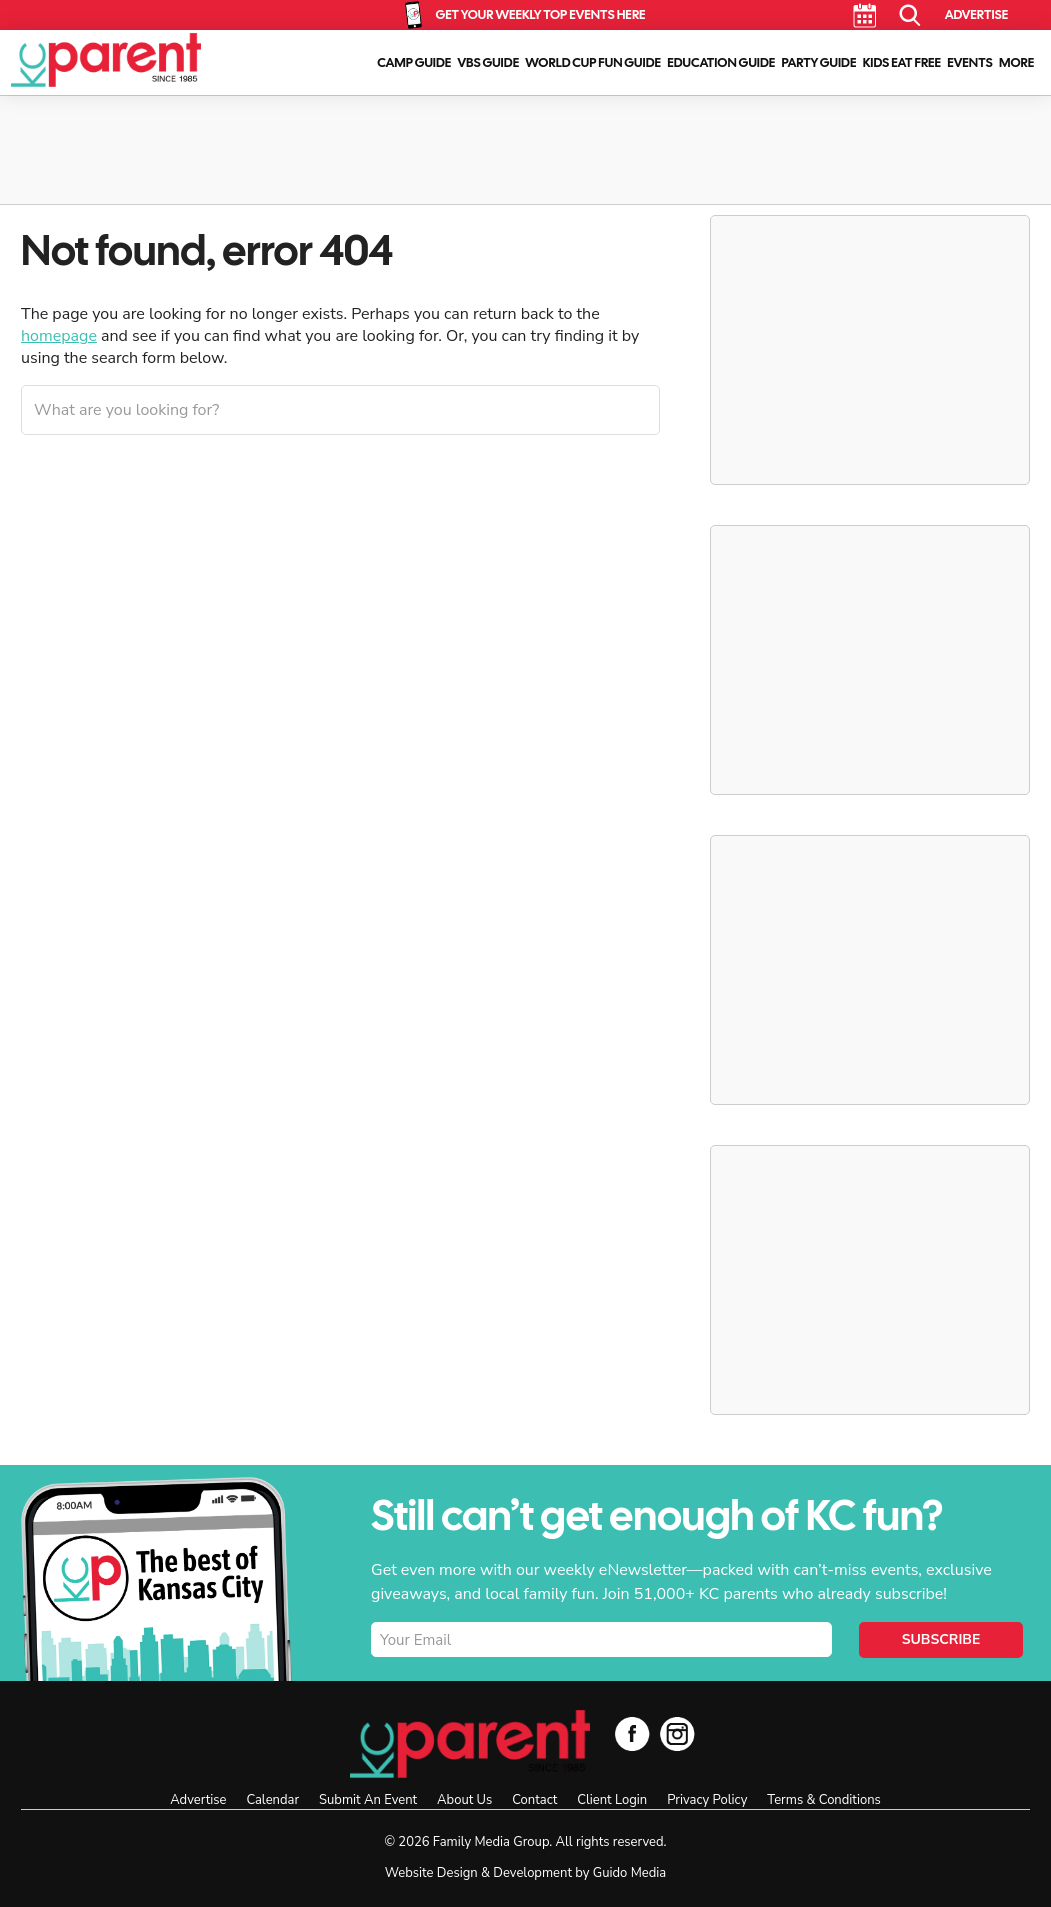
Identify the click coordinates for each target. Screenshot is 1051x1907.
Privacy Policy (707, 1800)
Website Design (431, 1873)
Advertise (976, 14)
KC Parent (106, 60)
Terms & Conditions (823, 1800)
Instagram (677, 1733)
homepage (59, 336)
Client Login (612, 1800)
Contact (534, 1800)
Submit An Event (368, 1800)
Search (910, 15)
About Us (464, 1800)
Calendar (864, 15)
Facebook (632, 1733)
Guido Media (629, 1873)
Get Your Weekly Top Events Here (540, 14)
